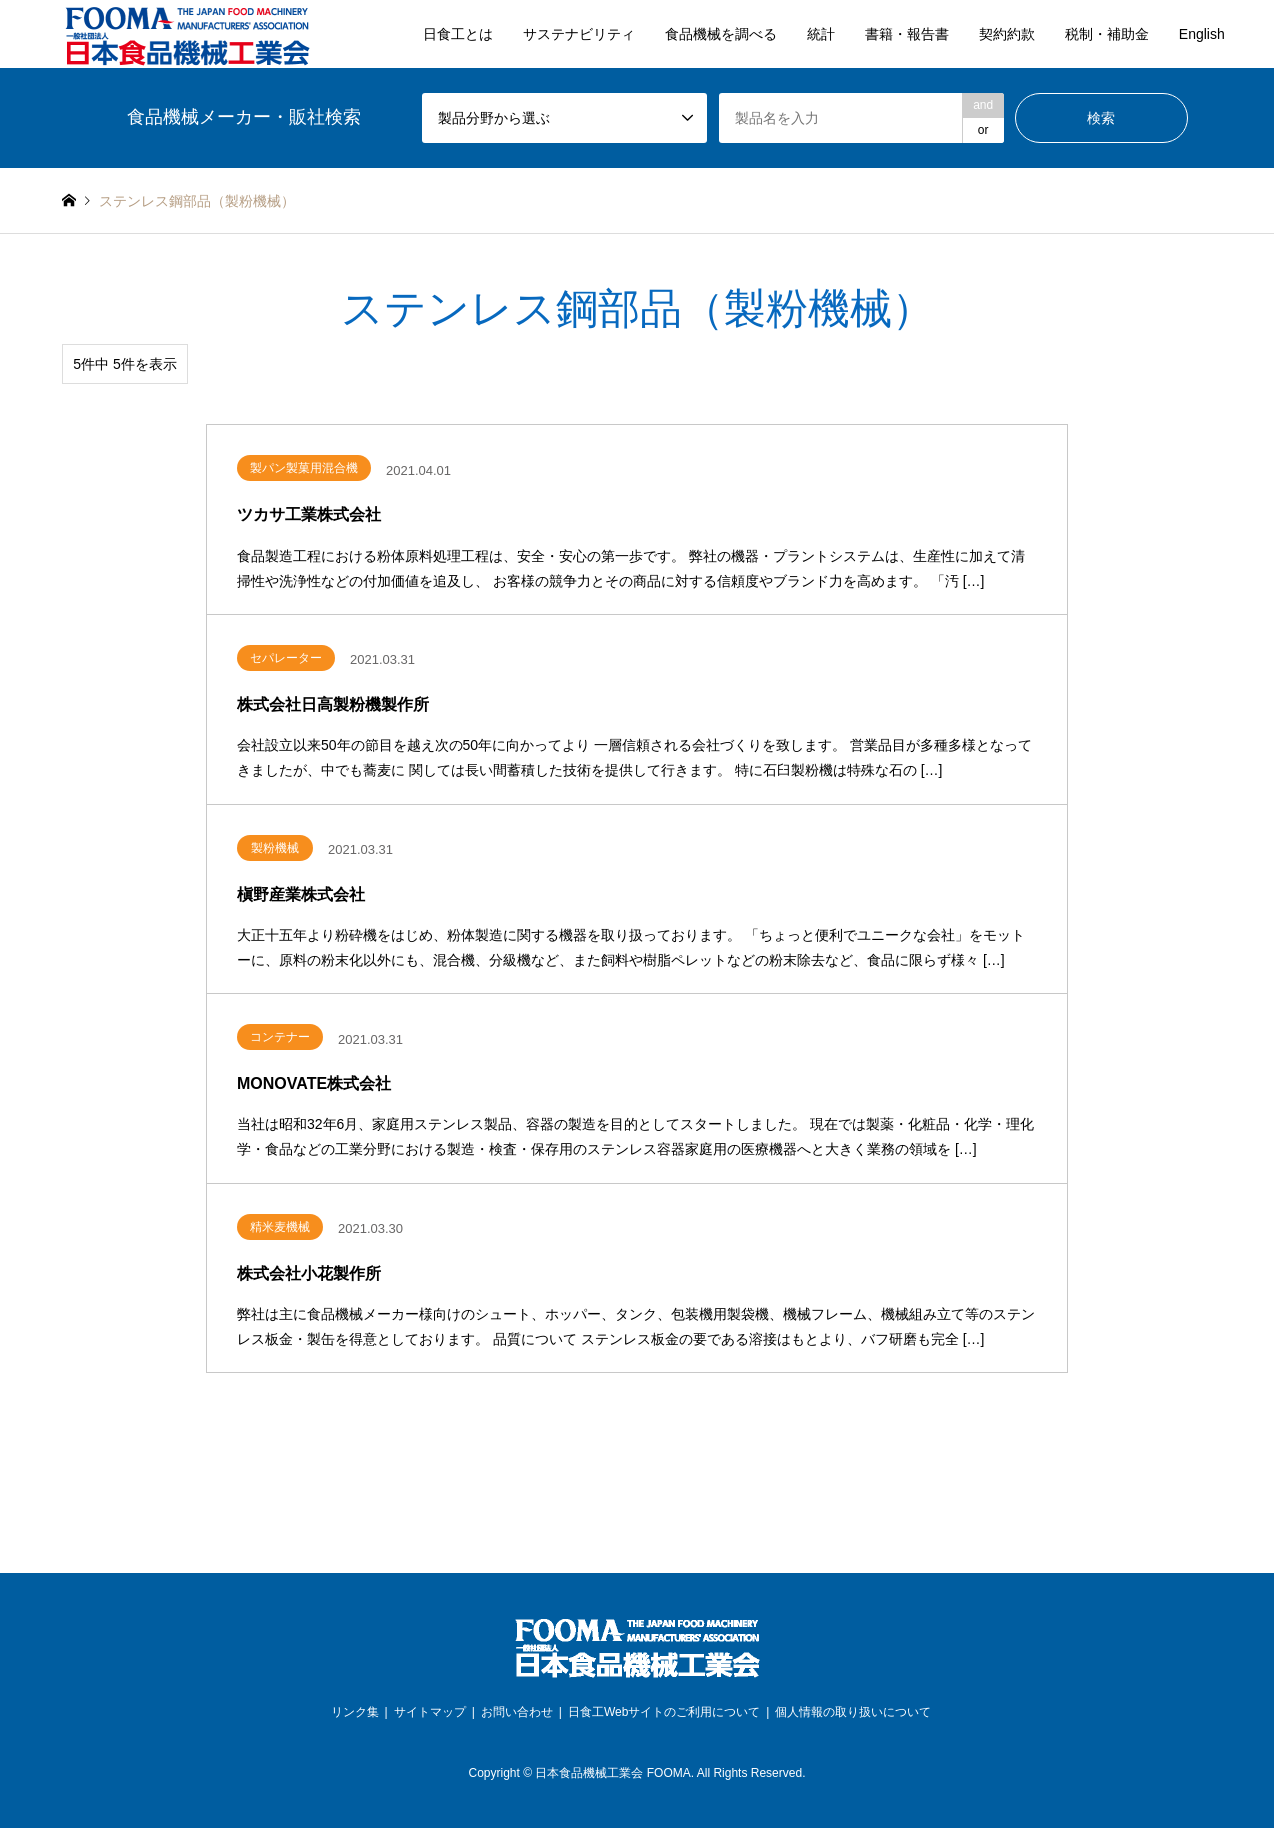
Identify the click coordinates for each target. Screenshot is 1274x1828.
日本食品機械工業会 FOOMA (612, 1773)
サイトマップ (430, 1712)
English (1202, 34)
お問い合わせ (517, 1712)
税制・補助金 (1107, 34)
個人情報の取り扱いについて (853, 1712)
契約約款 (1007, 34)
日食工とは (458, 34)
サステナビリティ (579, 34)
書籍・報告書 (907, 34)
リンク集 (355, 1712)
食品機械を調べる (721, 34)
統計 (821, 34)
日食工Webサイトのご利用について (664, 1712)
